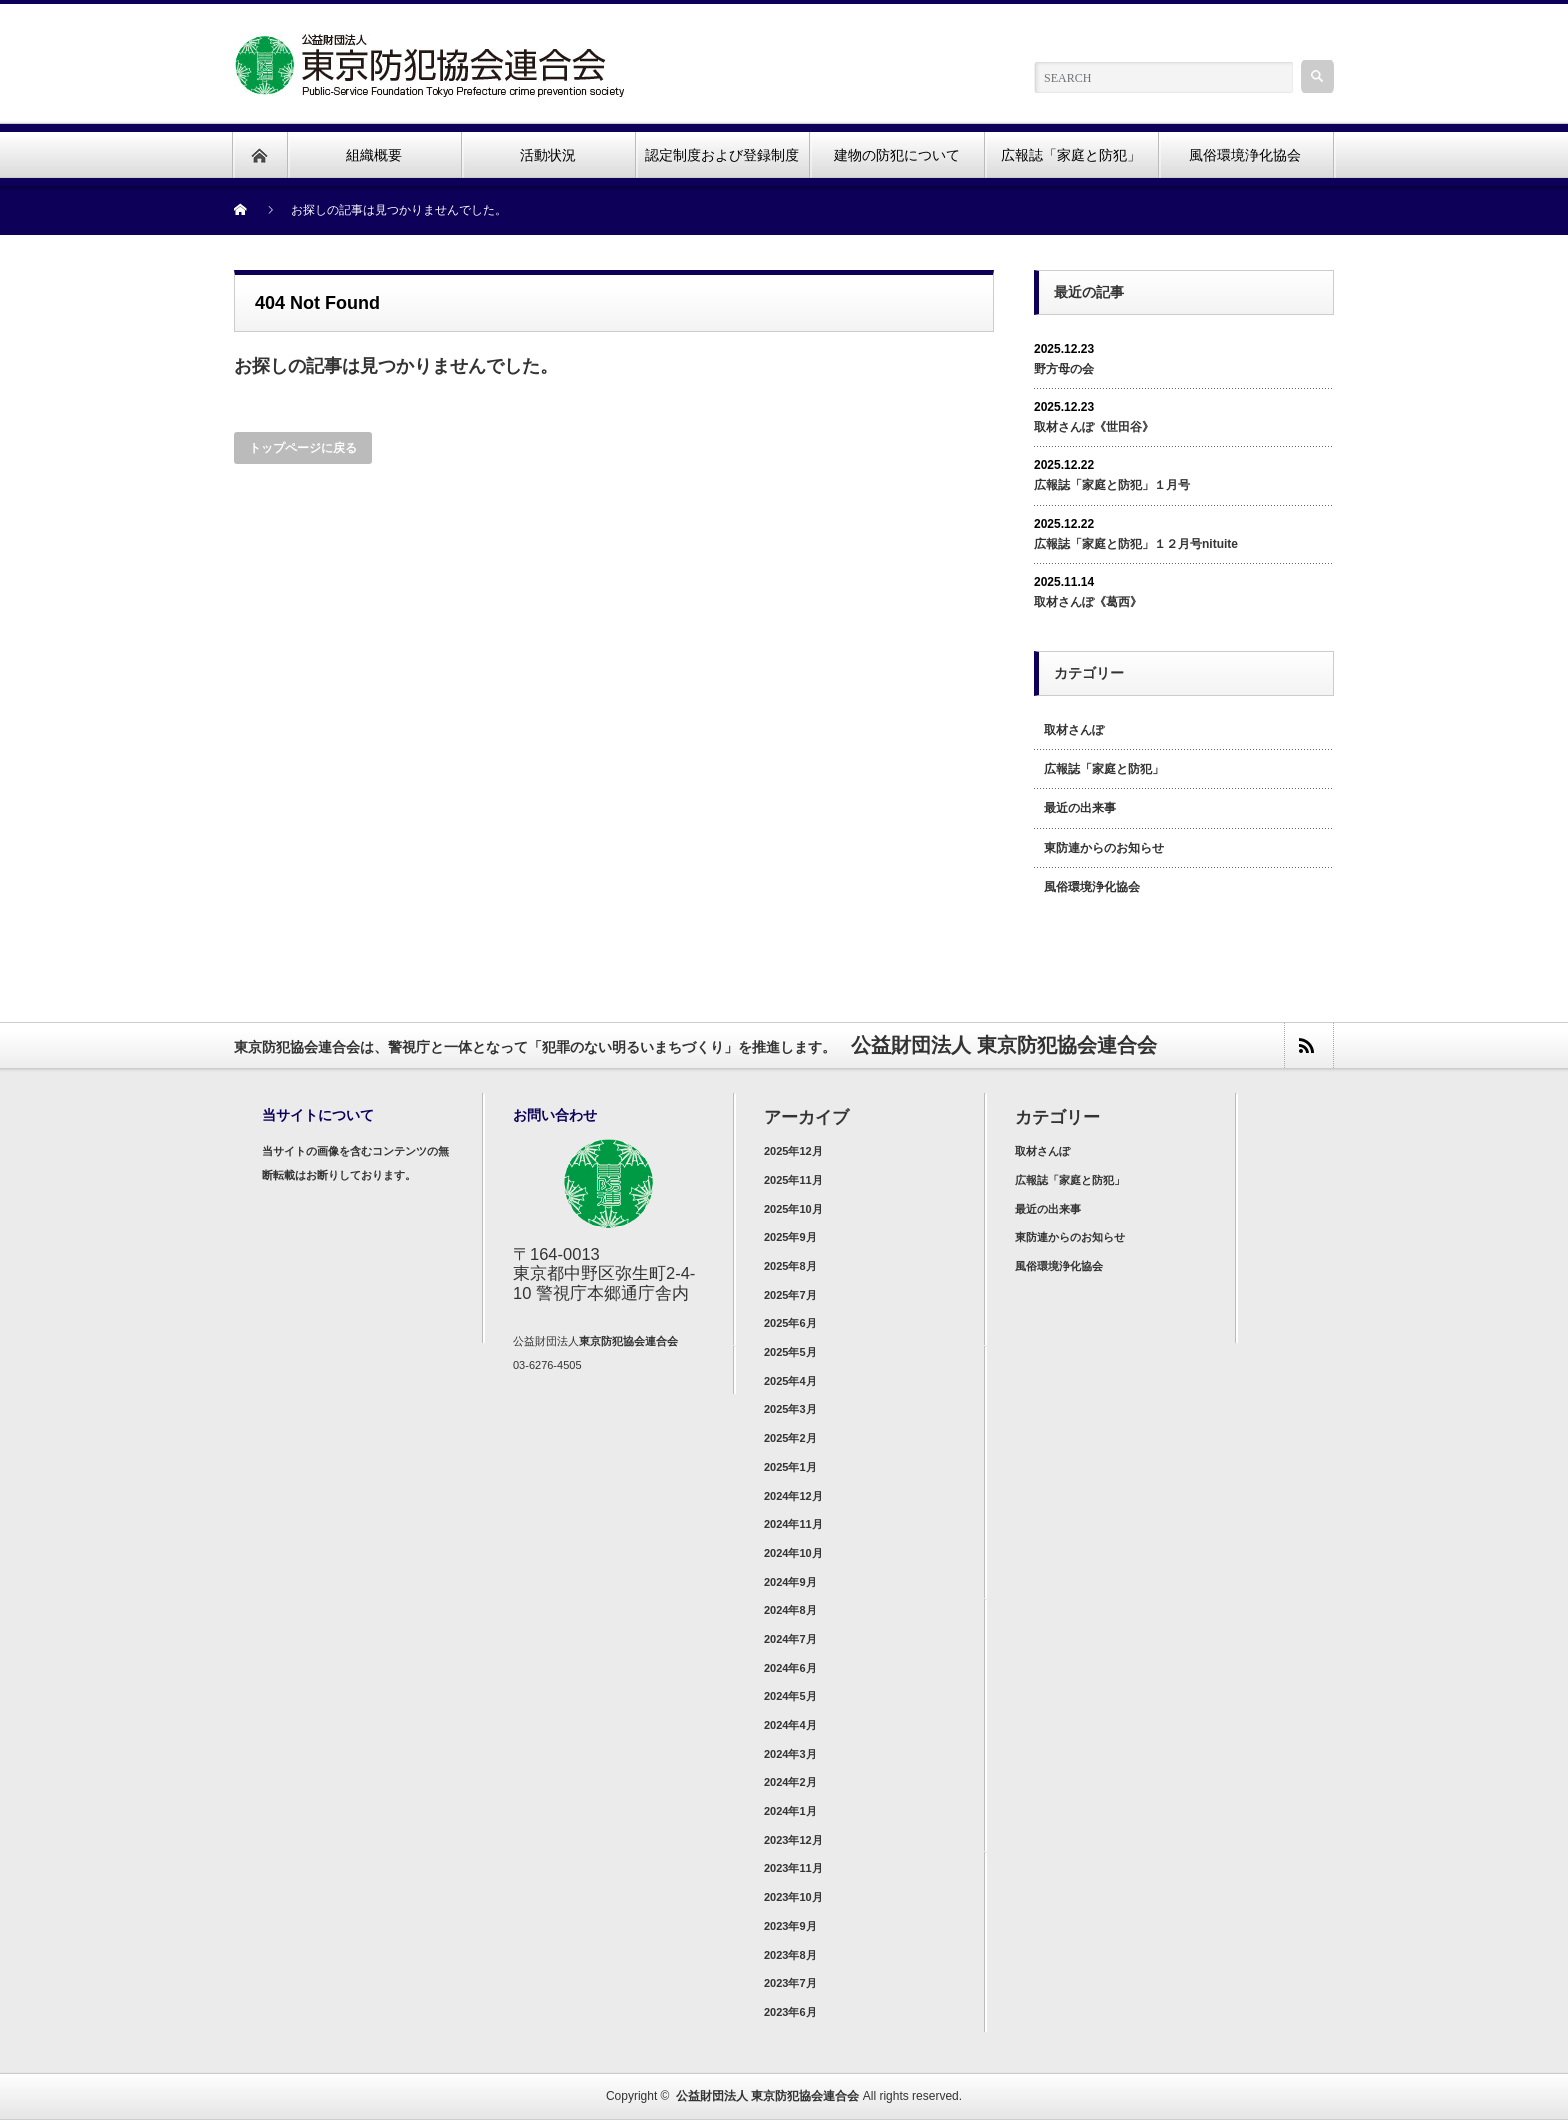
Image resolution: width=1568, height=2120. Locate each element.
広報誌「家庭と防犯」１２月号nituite (1136, 544)
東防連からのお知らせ (1104, 848)
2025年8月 (790, 1266)
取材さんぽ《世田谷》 (1094, 427)
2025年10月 (793, 1209)
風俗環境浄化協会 (1092, 887)
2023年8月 (790, 1955)
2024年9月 (790, 1582)
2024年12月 (793, 1496)
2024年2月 (790, 1782)
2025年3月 (790, 1409)
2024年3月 (790, 1754)
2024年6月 (790, 1668)
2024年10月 (793, 1553)
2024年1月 (790, 1811)
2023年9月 (790, 1926)
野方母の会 (1064, 369)
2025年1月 (790, 1467)
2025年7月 (790, 1295)
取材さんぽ (1074, 730)
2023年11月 (793, 1868)
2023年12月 (793, 1840)
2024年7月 (790, 1639)
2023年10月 (793, 1897)
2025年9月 (790, 1237)
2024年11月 (793, 1524)
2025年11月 (793, 1180)
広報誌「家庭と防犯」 (1104, 769)
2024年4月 (790, 1725)
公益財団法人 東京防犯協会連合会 (767, 2096)
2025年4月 (790, 1381)
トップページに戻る (303, 448)
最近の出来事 (1080, 808)
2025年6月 (790, 1323)
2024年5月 (790, 1696)
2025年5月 (790, 1352)
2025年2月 (790, 1438)
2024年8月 (790, 1610)
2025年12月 (793, 1151)
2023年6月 (790, 2012)
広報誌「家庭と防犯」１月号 (1112, 485)
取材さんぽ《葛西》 (1088, 602)
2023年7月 (790, 1983)
